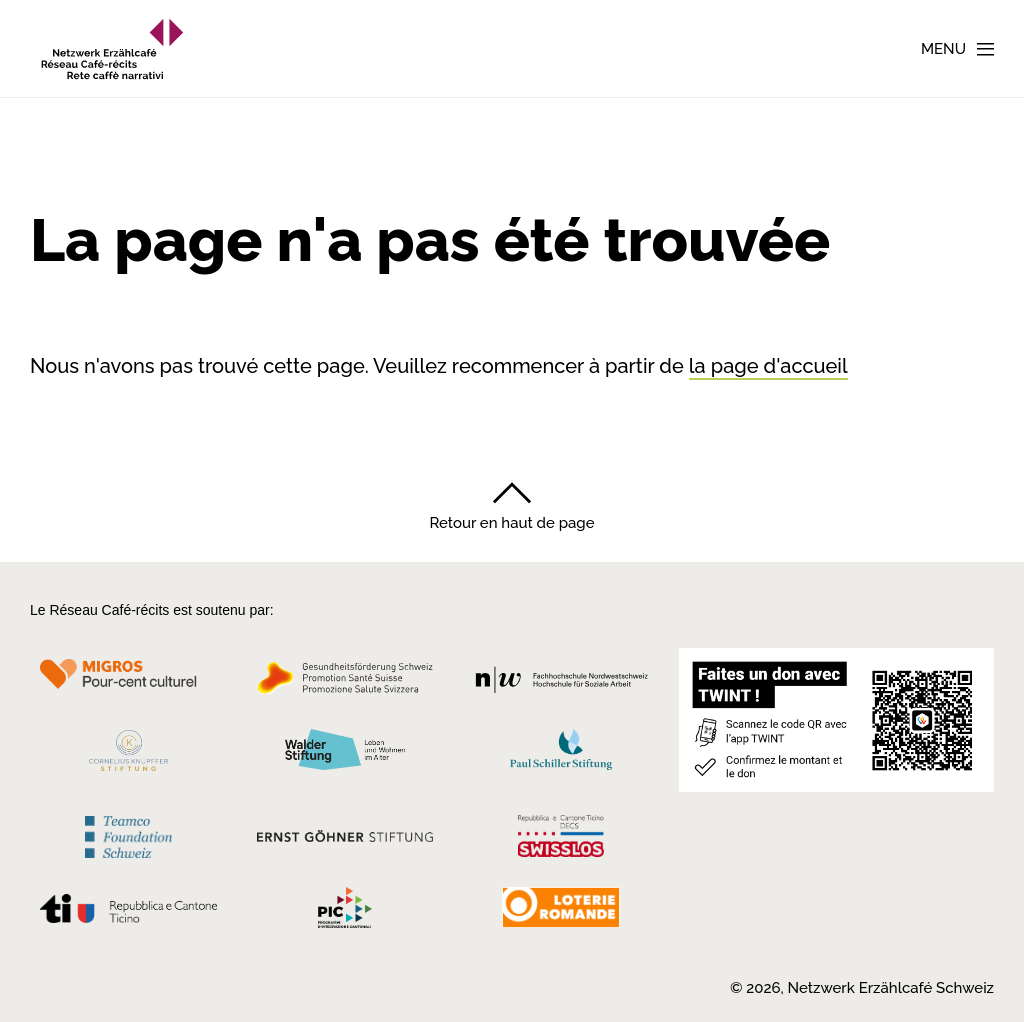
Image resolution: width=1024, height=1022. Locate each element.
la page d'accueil (768, 366)
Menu (943, 49)
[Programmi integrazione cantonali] (345, 912)
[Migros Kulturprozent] (128, 684)
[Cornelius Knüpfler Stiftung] (128, 756)
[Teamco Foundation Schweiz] (128, 834)
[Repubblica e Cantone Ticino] (128, 914)
